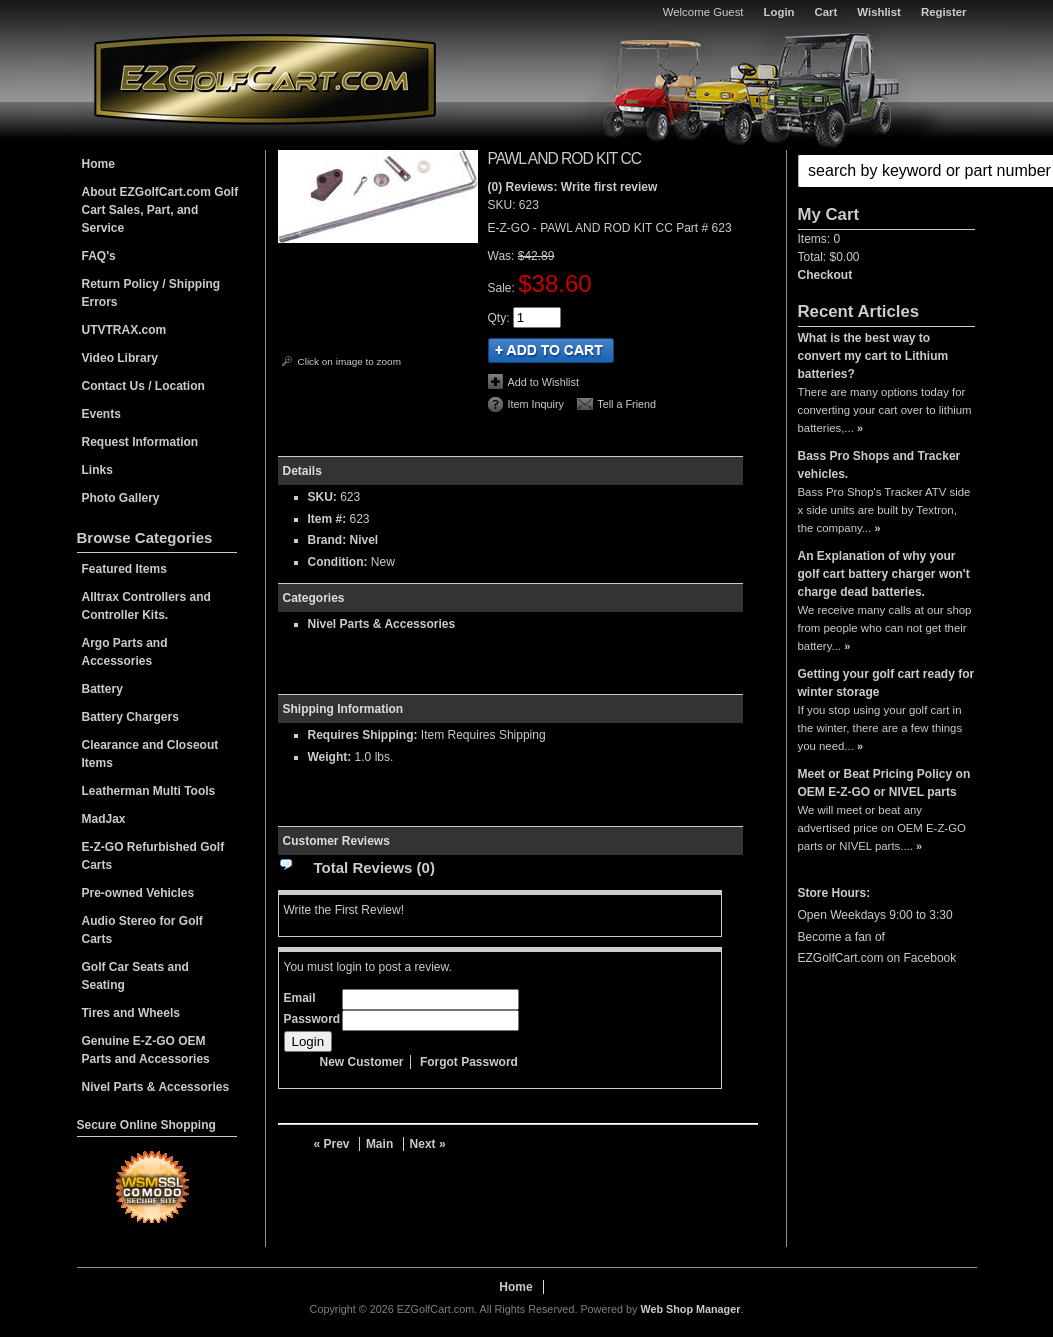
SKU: (503, 205)
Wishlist (879, 12)
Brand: (327, 540)
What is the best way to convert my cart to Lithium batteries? (873, 356)
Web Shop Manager (690, 1309)
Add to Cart (551, 350)
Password (312, 1019)
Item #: (329, 519)
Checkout (825, 275)
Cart (826, 12)
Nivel (364, 540)
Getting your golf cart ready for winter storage (886, 683)
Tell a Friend (626, 404)
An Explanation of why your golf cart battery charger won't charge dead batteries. (884, 574)
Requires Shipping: (363, 735)
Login (779, 12)
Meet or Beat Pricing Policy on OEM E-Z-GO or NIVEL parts (884, 783)
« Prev (332, 1144)
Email (300, 998)
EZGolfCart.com (265, 78)
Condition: (338, 562)
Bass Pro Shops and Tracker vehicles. (879, 465)
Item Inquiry (536, 404)
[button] (886, 171)
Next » (428, 1144)
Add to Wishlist (543, 382)
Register (944, 12)
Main (379, 1144)
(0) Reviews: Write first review (573, 187)
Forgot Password (469, 1062)
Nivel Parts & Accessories (382, 624)
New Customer (362, 1062)
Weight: (330, 757)
